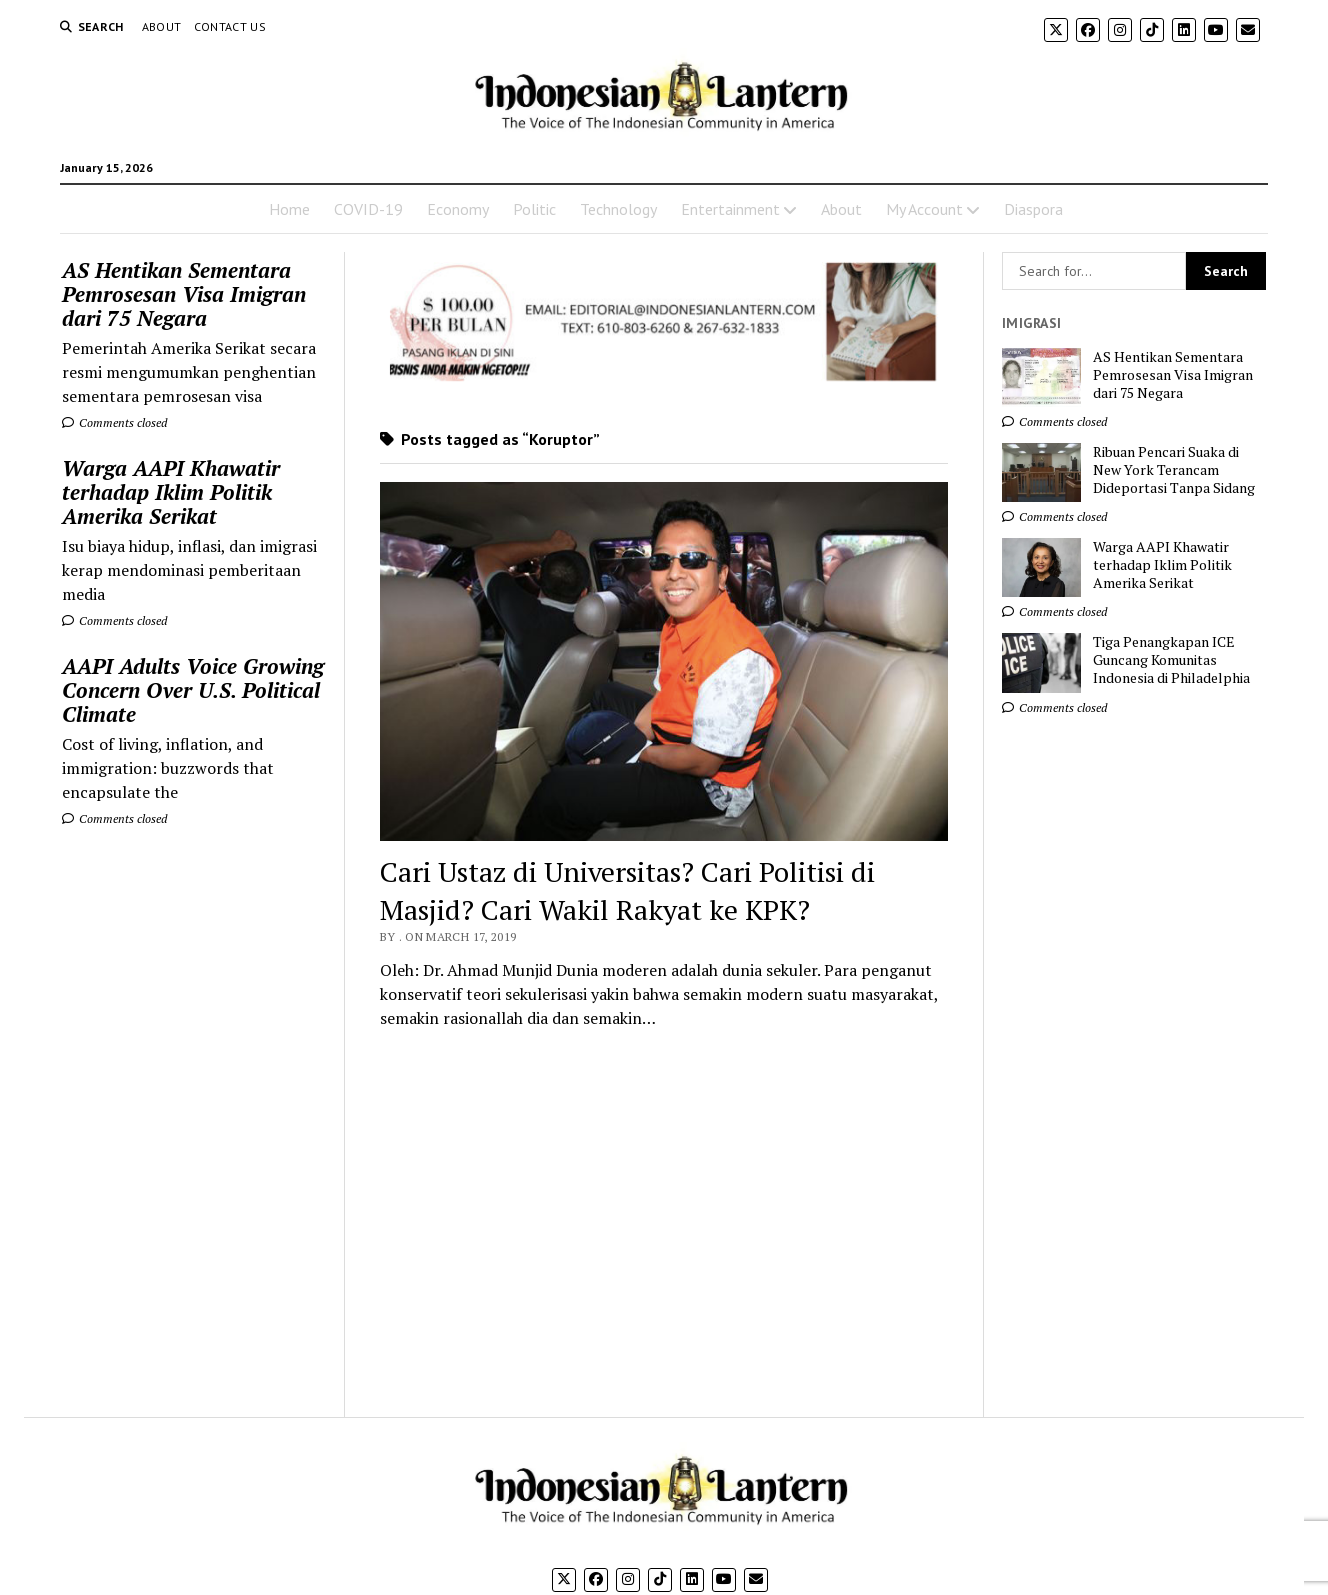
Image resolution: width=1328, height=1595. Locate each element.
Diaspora (1033, 209)
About (162, 26)
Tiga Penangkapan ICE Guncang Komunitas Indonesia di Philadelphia (1171, 660)
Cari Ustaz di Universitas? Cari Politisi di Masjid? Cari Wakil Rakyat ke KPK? (627, 890)
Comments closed (114, 422)
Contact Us (230, 26)
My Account (924, 209)
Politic (534, 209)
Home (289, 209)
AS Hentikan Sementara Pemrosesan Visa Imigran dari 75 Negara (184, 294)
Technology (618, 209)
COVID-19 (368, 209)
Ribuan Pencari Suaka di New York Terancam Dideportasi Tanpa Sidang (1174, 470)
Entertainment (730, 209)
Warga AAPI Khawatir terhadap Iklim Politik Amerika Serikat (171, 492)
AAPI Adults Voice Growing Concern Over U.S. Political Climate (193, 690)
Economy (458, 209)
